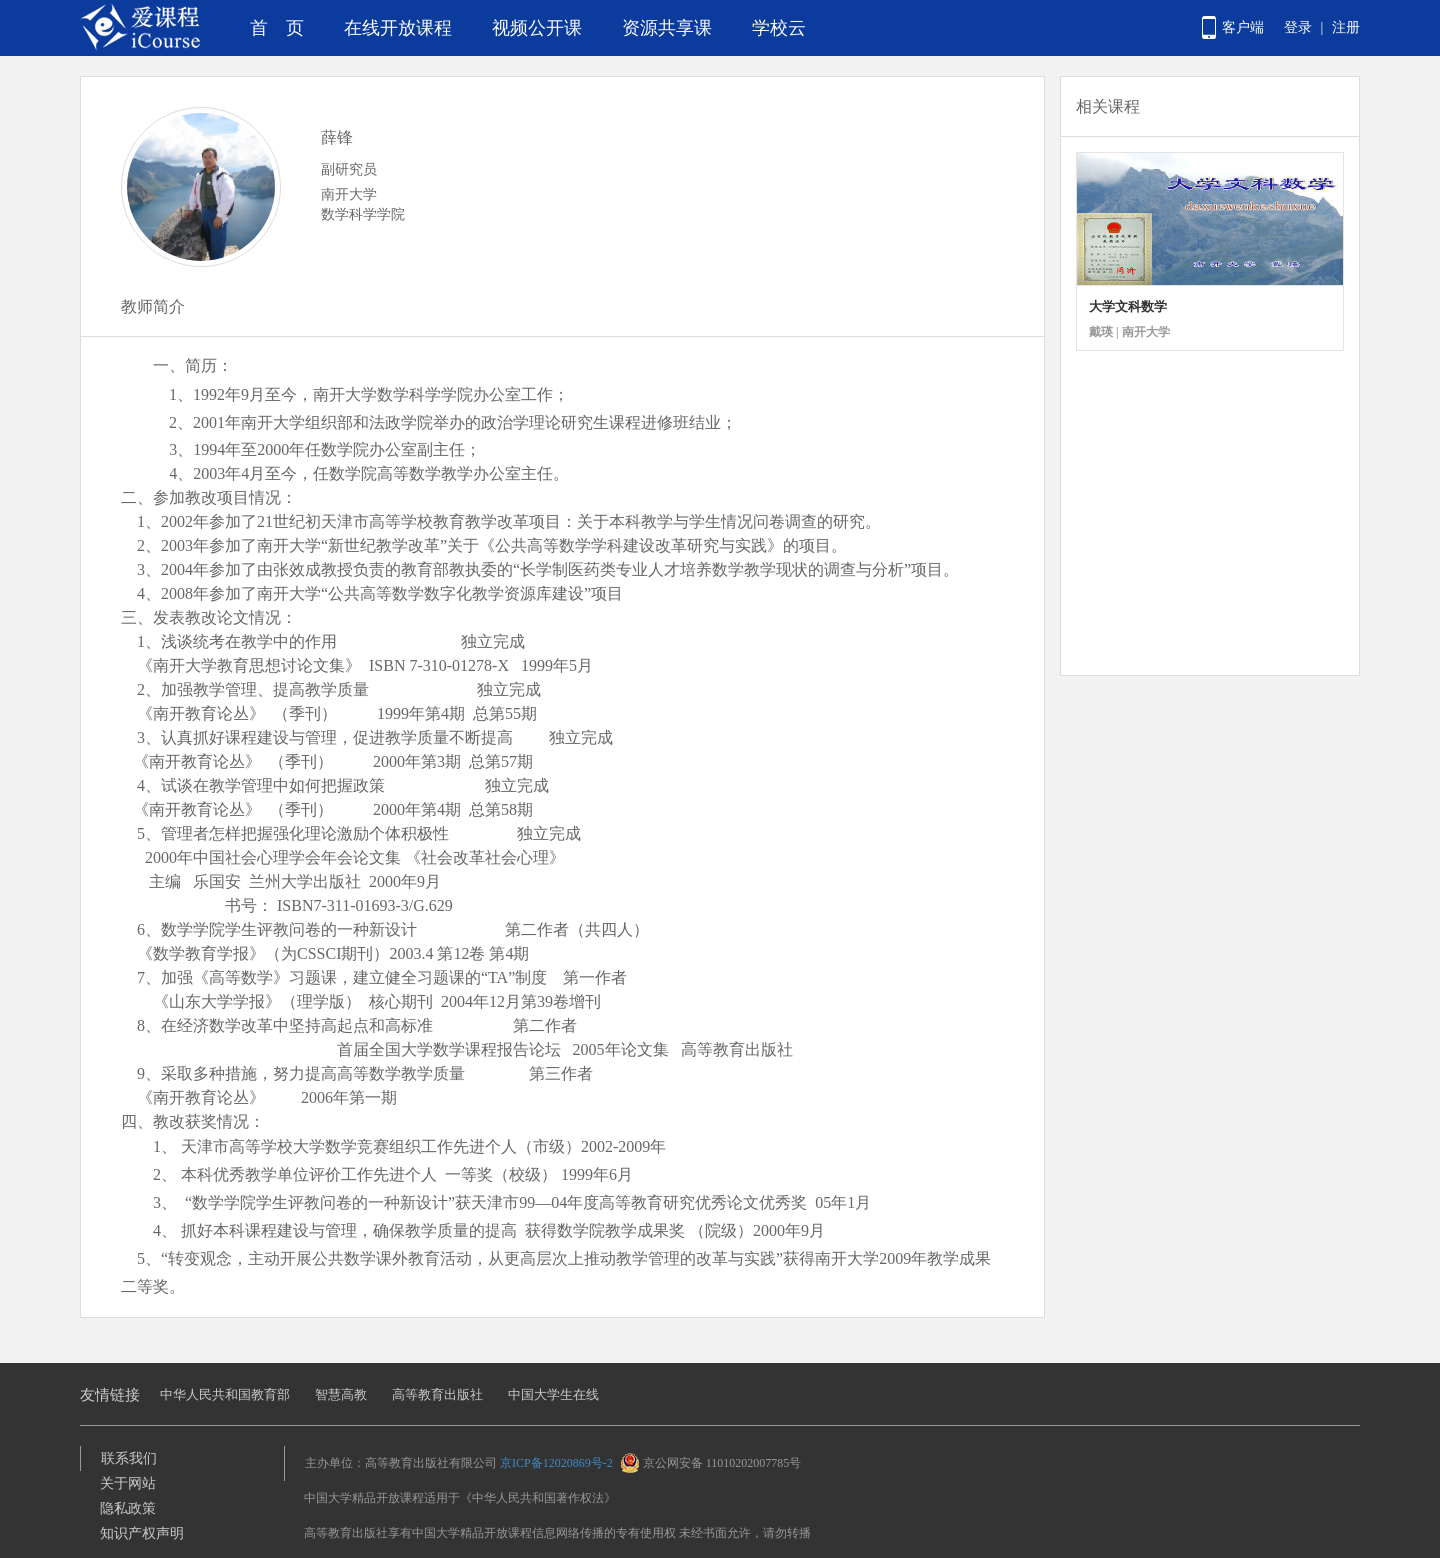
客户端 (1243, 27)
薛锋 (337, 137)
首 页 (277, 28)
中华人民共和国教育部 (225, 1394)
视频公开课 (537, 28)
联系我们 (129, 1458)
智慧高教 (341, 1394)
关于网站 (128, 1483)
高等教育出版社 (437, 1394)
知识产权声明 (142, 1533)
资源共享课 (667, 28)
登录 (1298, 27)
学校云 (779, 28)
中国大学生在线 (553, 1394)
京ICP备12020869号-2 (556, 1463)
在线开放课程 (398, 28)
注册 (1346, 27)
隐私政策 (128, 1508)
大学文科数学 (1128, 306)
